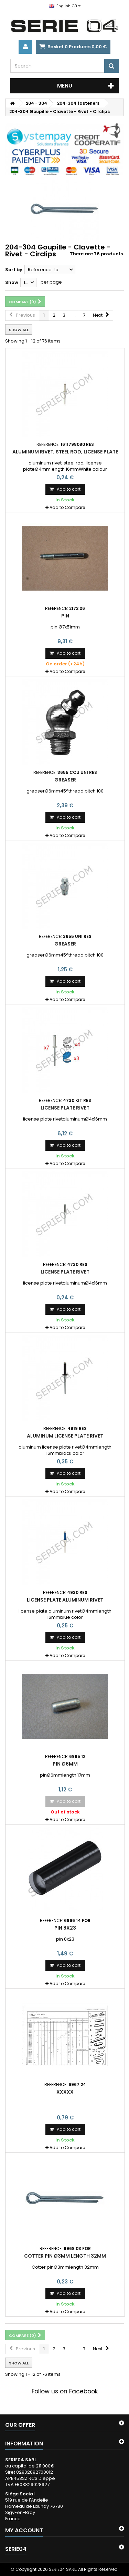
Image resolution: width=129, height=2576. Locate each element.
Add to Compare (67, 507)
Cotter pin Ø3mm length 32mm (65, 2255)
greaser (65, 779)
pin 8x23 (65, 1927)
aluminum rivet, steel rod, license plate (65, 451)
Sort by (13, 269)
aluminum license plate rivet (65, 1435)
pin (65, 615)
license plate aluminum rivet (65, 1599)
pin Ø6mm (65, 1763)
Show (11, 282)
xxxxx (65, 2091)
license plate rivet (65, 1107)
